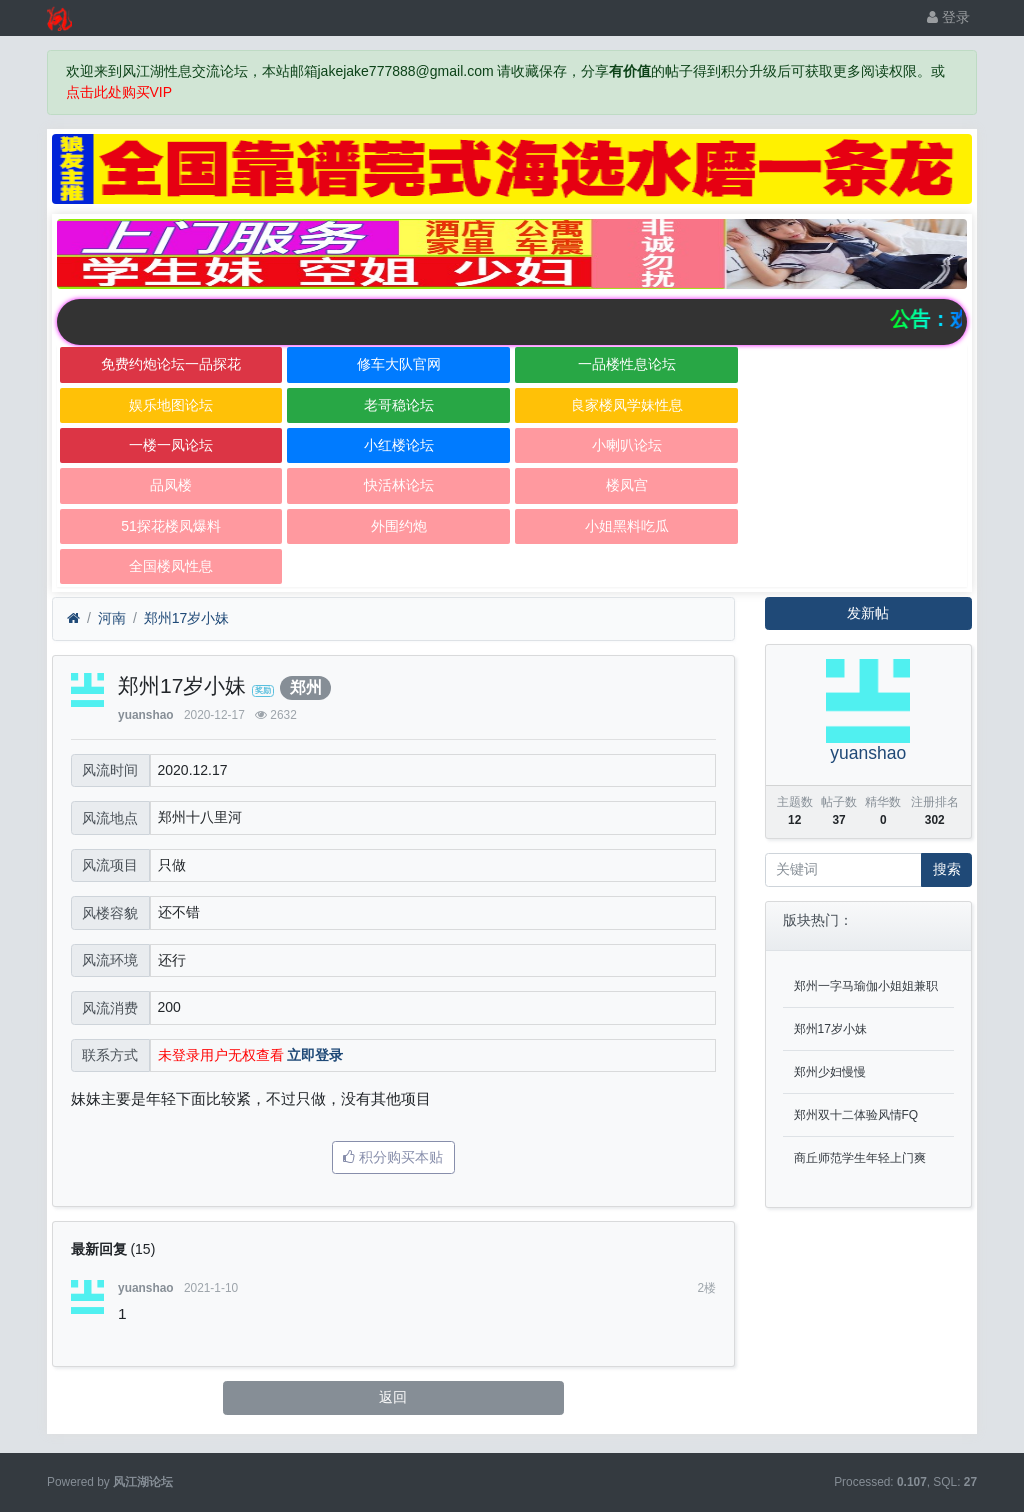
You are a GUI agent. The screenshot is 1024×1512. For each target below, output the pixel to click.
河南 (112, 618)
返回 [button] (393, 1397)
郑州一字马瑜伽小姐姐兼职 (866, 986)
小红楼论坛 (399, 445)
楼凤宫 (627, 485)
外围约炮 (399, 526)
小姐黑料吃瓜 (627, 526)
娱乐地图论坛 (171, 405)
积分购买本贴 (393, 1157)
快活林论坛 (399, 485)
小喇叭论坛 (627, 445)
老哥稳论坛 (399, 405)
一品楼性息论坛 (627, 364)
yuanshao (146, 715)
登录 (948, 17)
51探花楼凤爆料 (171, 526)
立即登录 (315, 1055)
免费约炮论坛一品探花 (171, 364)
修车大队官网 (399, 364)
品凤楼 (171, 485)
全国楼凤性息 (171, 566)
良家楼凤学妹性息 (627, 405)
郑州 (306, 687)
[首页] (73, 618)
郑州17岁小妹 (187, 618)
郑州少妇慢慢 (830, 1072)
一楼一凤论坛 (171, 445)
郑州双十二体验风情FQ (856, 1115)
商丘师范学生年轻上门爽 (860, 1158)
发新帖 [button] (868, 613)
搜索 (947, 869)
